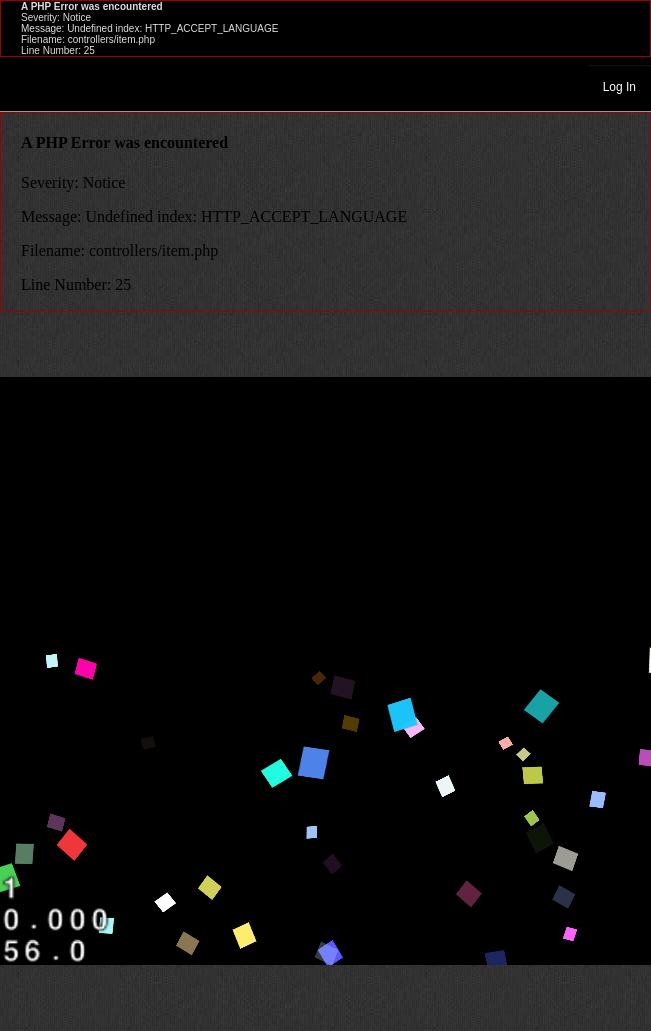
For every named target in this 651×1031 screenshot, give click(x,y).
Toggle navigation (24, 86)
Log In (619, 87)
